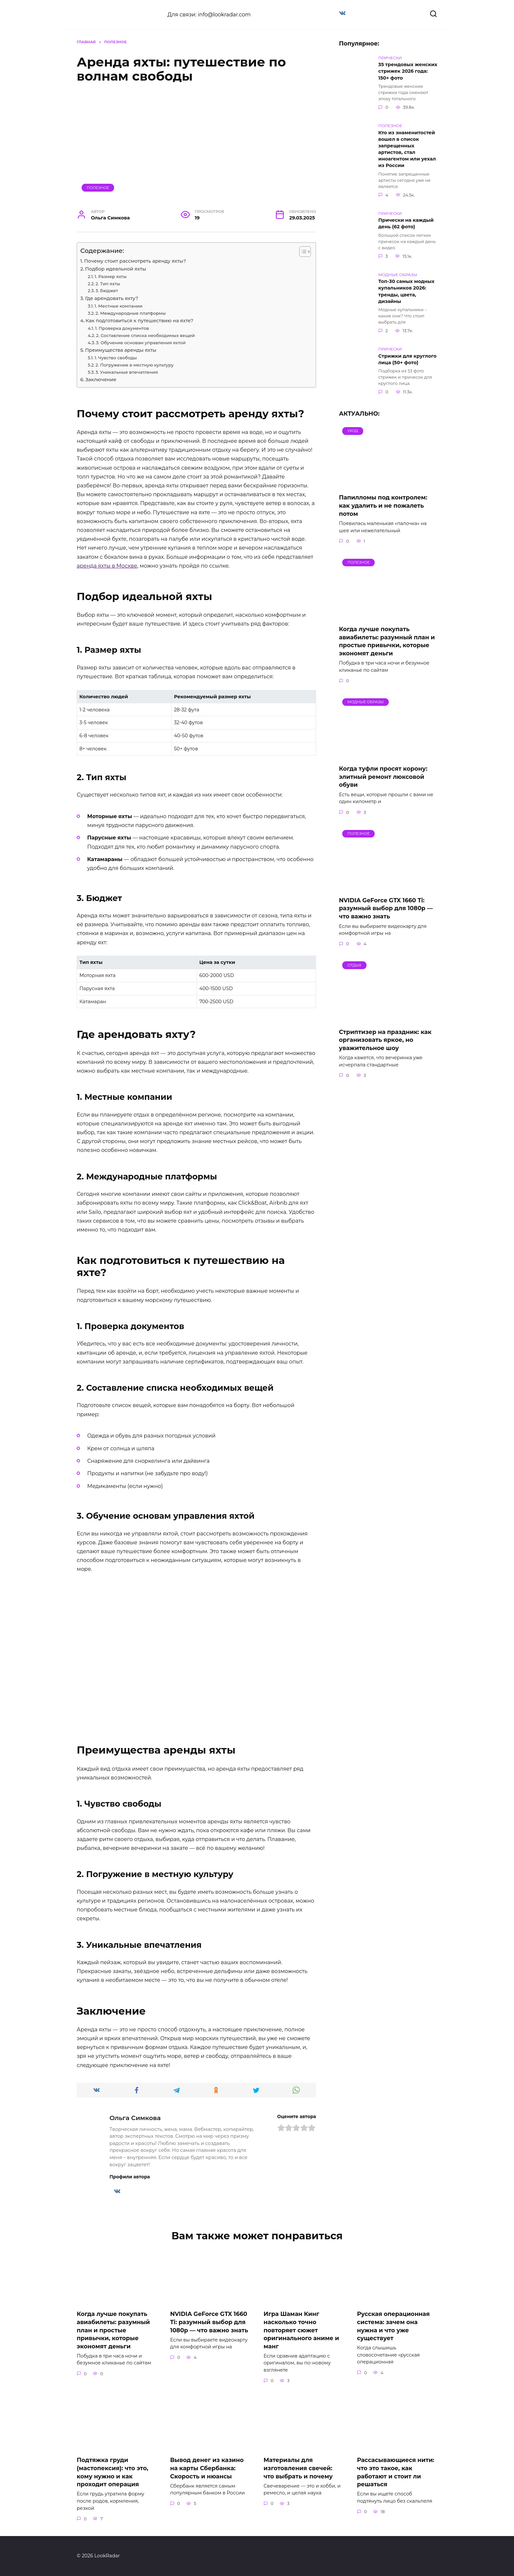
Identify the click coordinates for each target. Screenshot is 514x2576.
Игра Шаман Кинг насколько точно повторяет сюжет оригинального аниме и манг (301, 2330)
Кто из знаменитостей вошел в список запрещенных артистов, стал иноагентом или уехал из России (407, 149)
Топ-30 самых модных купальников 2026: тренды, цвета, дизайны (406, 291)
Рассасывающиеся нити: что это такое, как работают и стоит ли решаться (395, 2472)
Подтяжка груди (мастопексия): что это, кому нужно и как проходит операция (112, 2472)
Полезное (98, 187)
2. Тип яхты (108, 283)
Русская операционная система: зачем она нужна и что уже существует (393, 2325)
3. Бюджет (106, 290)
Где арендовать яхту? (111, 298)
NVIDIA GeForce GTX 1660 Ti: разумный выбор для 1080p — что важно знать (386, 908)
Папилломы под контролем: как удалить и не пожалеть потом (383, 505)
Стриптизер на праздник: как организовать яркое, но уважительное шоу (385, 1039)
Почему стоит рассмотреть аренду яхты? (135, 261)
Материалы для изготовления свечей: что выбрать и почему (298, 2467)
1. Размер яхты (111, 276)
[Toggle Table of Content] (301, 251)
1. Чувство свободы (115, 357)
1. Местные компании (118, 306)
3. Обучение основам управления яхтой (141, 342)
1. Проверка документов (122, 328)
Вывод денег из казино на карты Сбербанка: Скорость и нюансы (207, 2467)
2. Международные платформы (130, 313)
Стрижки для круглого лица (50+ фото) (407, 359)
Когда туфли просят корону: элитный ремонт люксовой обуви (383, 776)
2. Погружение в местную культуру (134, 364)
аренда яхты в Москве (107, 566)
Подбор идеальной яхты (115, 269)
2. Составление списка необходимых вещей (145, 335)
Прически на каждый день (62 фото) (406, 223)
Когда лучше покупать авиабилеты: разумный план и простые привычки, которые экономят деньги (387, 641)
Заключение (100, 380)
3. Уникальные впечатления (126, 372)
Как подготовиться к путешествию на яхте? (139, 321)
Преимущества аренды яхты (120, 350)
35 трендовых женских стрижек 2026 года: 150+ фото (407, 71)
